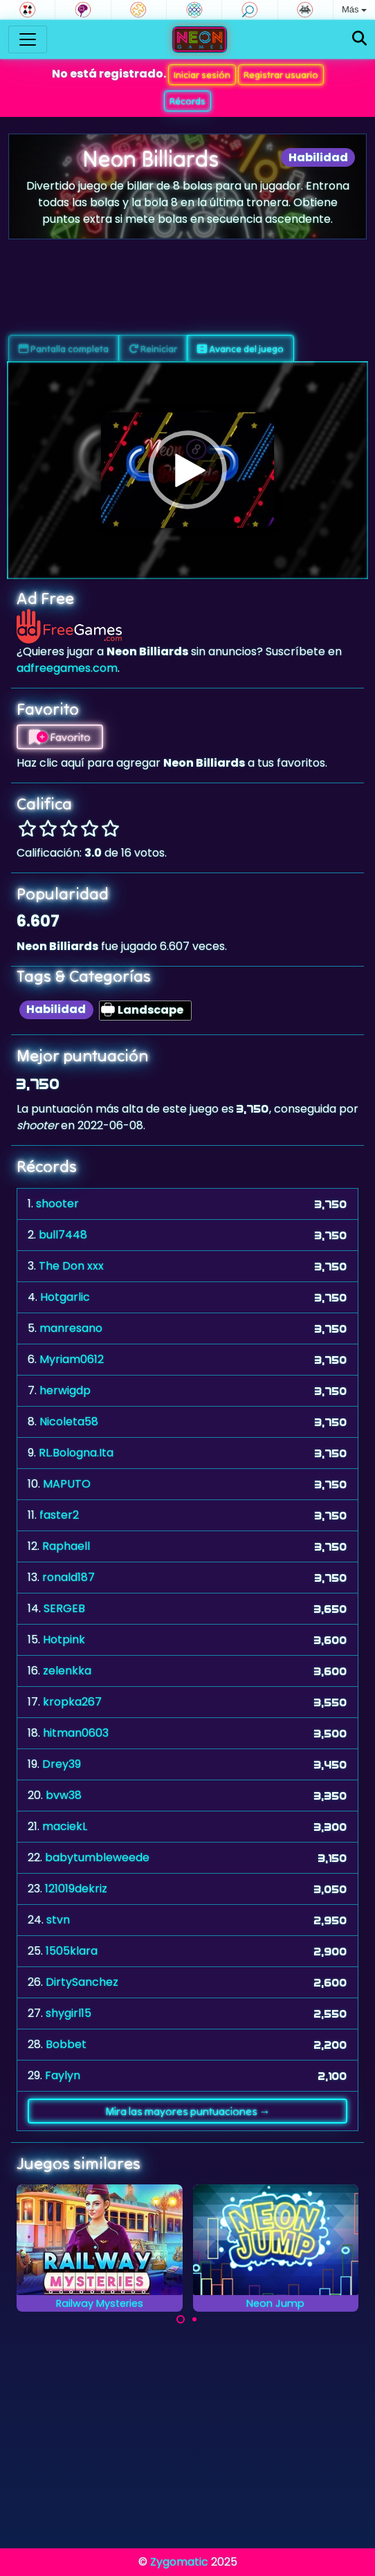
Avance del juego (240, 348)
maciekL (64, 1826)
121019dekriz (76, 1889)
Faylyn (62, 2075)
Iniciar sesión (202, 74)
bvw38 (64, 1795)
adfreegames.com (67, 668)
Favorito (60, 737)
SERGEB (64, 1608)
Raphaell (66, 1546)
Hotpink (64, 1639)
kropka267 (72, 1702)
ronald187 (68, 1577)
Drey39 (61, 1764)
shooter (57, 1204)
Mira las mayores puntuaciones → (188, 2111)
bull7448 (63, 1235)
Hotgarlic (65, 1297)
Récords (187, 101)
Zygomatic (179, 2562)
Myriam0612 (71, 1359)
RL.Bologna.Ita (76, 1453)
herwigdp (65, 1390)
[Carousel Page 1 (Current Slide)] (180, 2319)
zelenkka (67, 1671)
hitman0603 (76, 1733)
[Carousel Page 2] (194, 2319)
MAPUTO (67, 1484)
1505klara (72, 1951)
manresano (70, 1328)
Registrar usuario (281, 74)
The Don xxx (71, 1266)
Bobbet (66, 2044)
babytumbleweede (97, 1857)
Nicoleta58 (68, 1421)
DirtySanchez (82, 1982)
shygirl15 (68, 2013)
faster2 (59, 1515)
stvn (58, 1920)
